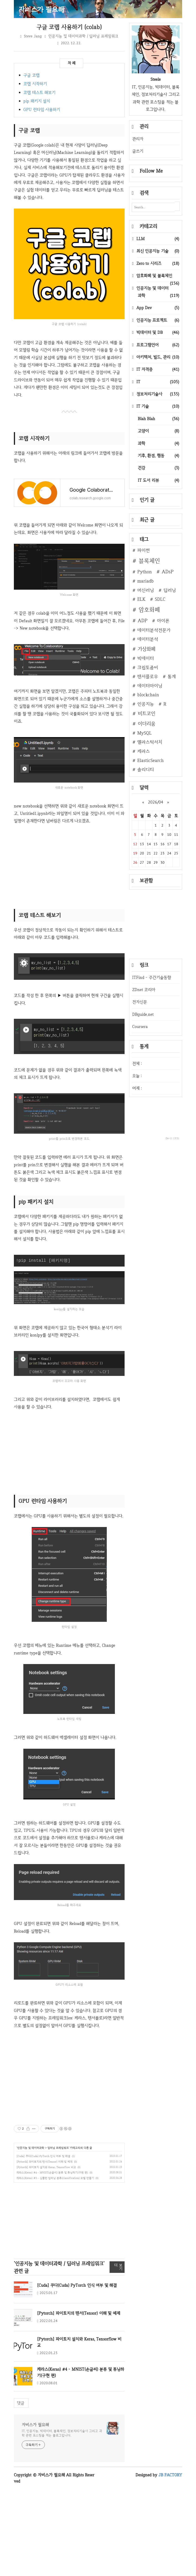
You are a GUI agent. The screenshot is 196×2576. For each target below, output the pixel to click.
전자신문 (139, 1001)
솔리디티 (145, 769)
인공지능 (145, 704)
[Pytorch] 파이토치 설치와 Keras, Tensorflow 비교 (46, 2185)
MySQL (144, 733)
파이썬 (143, 550)
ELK (141, 599)
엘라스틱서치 (149, 742)
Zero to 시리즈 (158, 263)
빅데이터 (145, 658)
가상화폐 (146, 648)
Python (144, 572)
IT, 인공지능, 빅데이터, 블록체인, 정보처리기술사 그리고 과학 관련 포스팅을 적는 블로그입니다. (62, 2451)
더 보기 (118, 2285)
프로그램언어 (158, 345)
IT (158, 382)
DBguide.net (143, 1014)
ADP (142, 620)
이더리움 (146, 723)
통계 (172, 676)
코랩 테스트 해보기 (39, 92)
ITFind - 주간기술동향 (151, 977)
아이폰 (163, 621)
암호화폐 (149, 609)
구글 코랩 (31, 75)
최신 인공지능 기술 (158, 251)
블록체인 (149, 561)
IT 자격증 (158, 369)
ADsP (168, 571)
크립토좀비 (147, 667)
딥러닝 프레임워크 (58, 2166)
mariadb (145, 581)
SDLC (160, 599)
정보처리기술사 (158, 394)
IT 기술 (158, 406)
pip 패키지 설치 (36, 101)
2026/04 (155, 802)
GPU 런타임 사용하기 (41, 109)
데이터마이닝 (149, 686)
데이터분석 (147, 639)
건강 (158, 468)
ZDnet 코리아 (144, 989)
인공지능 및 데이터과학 (30, 2166)
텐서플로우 (147, 676)
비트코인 (146, 713)
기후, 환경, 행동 (158, 455)
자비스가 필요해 (35, 2442)
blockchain (148, 695)
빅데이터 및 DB (158, 332)
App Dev (158, 307)
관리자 (137, 138)
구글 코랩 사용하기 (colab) (69, 27)
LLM (158, 238)
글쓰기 (137, 151)
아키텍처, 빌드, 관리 (158, 357)
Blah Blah (158, 418)
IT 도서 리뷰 (158, 480)
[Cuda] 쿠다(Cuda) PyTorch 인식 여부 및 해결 (43, 2174)
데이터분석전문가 (154, 630)
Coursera (140, 1026)
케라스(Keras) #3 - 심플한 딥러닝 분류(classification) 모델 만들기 (55, 2196)
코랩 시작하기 (35, 83)
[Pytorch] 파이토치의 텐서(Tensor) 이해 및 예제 (44, 2179)
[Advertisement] (69, 882)
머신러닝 (145, 590)
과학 (158, 443)
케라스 (143, 751)
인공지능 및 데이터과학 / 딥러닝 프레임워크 (83, 36)
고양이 (158, 431)
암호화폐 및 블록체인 (158, 277)
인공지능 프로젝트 (158, 320)
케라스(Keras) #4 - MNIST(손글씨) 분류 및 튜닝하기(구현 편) (52, 2190)
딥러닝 (169, 590)
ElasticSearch (150, 760)
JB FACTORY (170, 2492)
